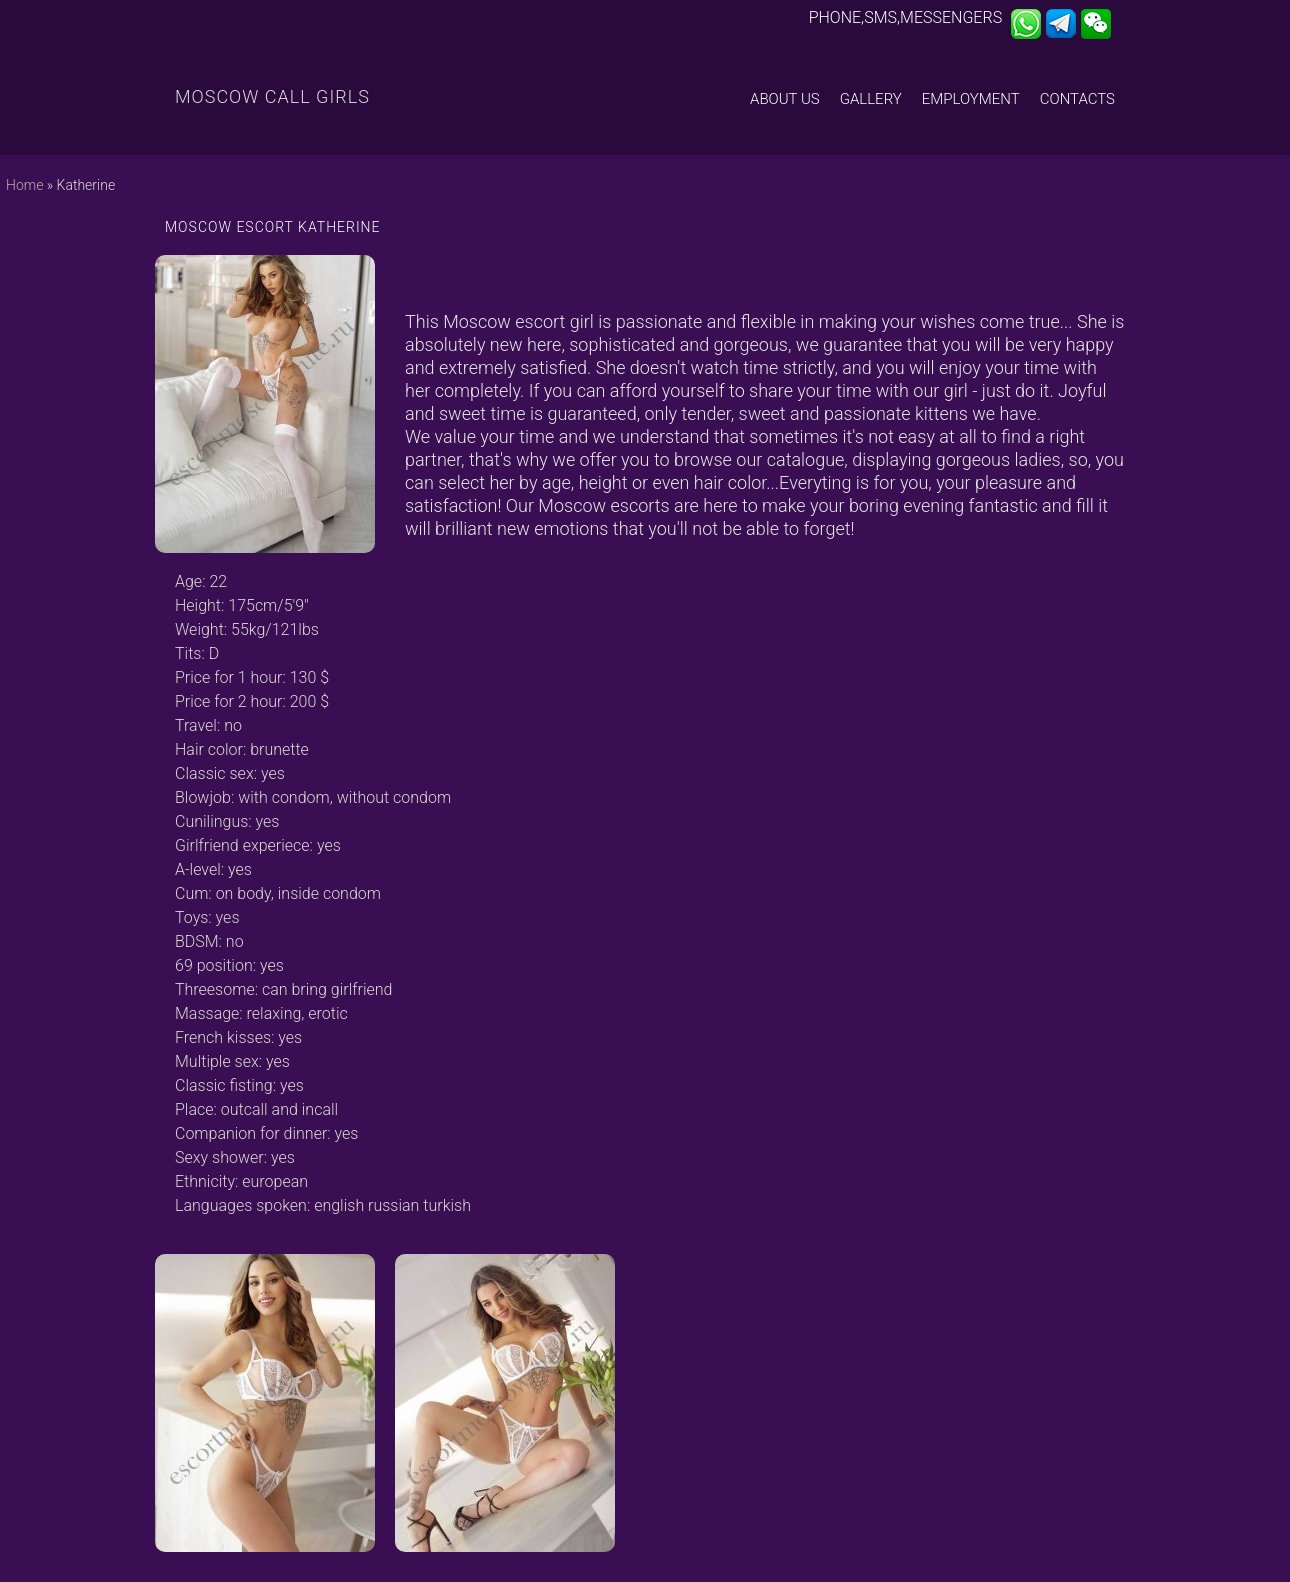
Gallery (871, 99)
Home (24, 185)
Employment (971, 99)
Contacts (1077, 99)
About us (785, 99)
